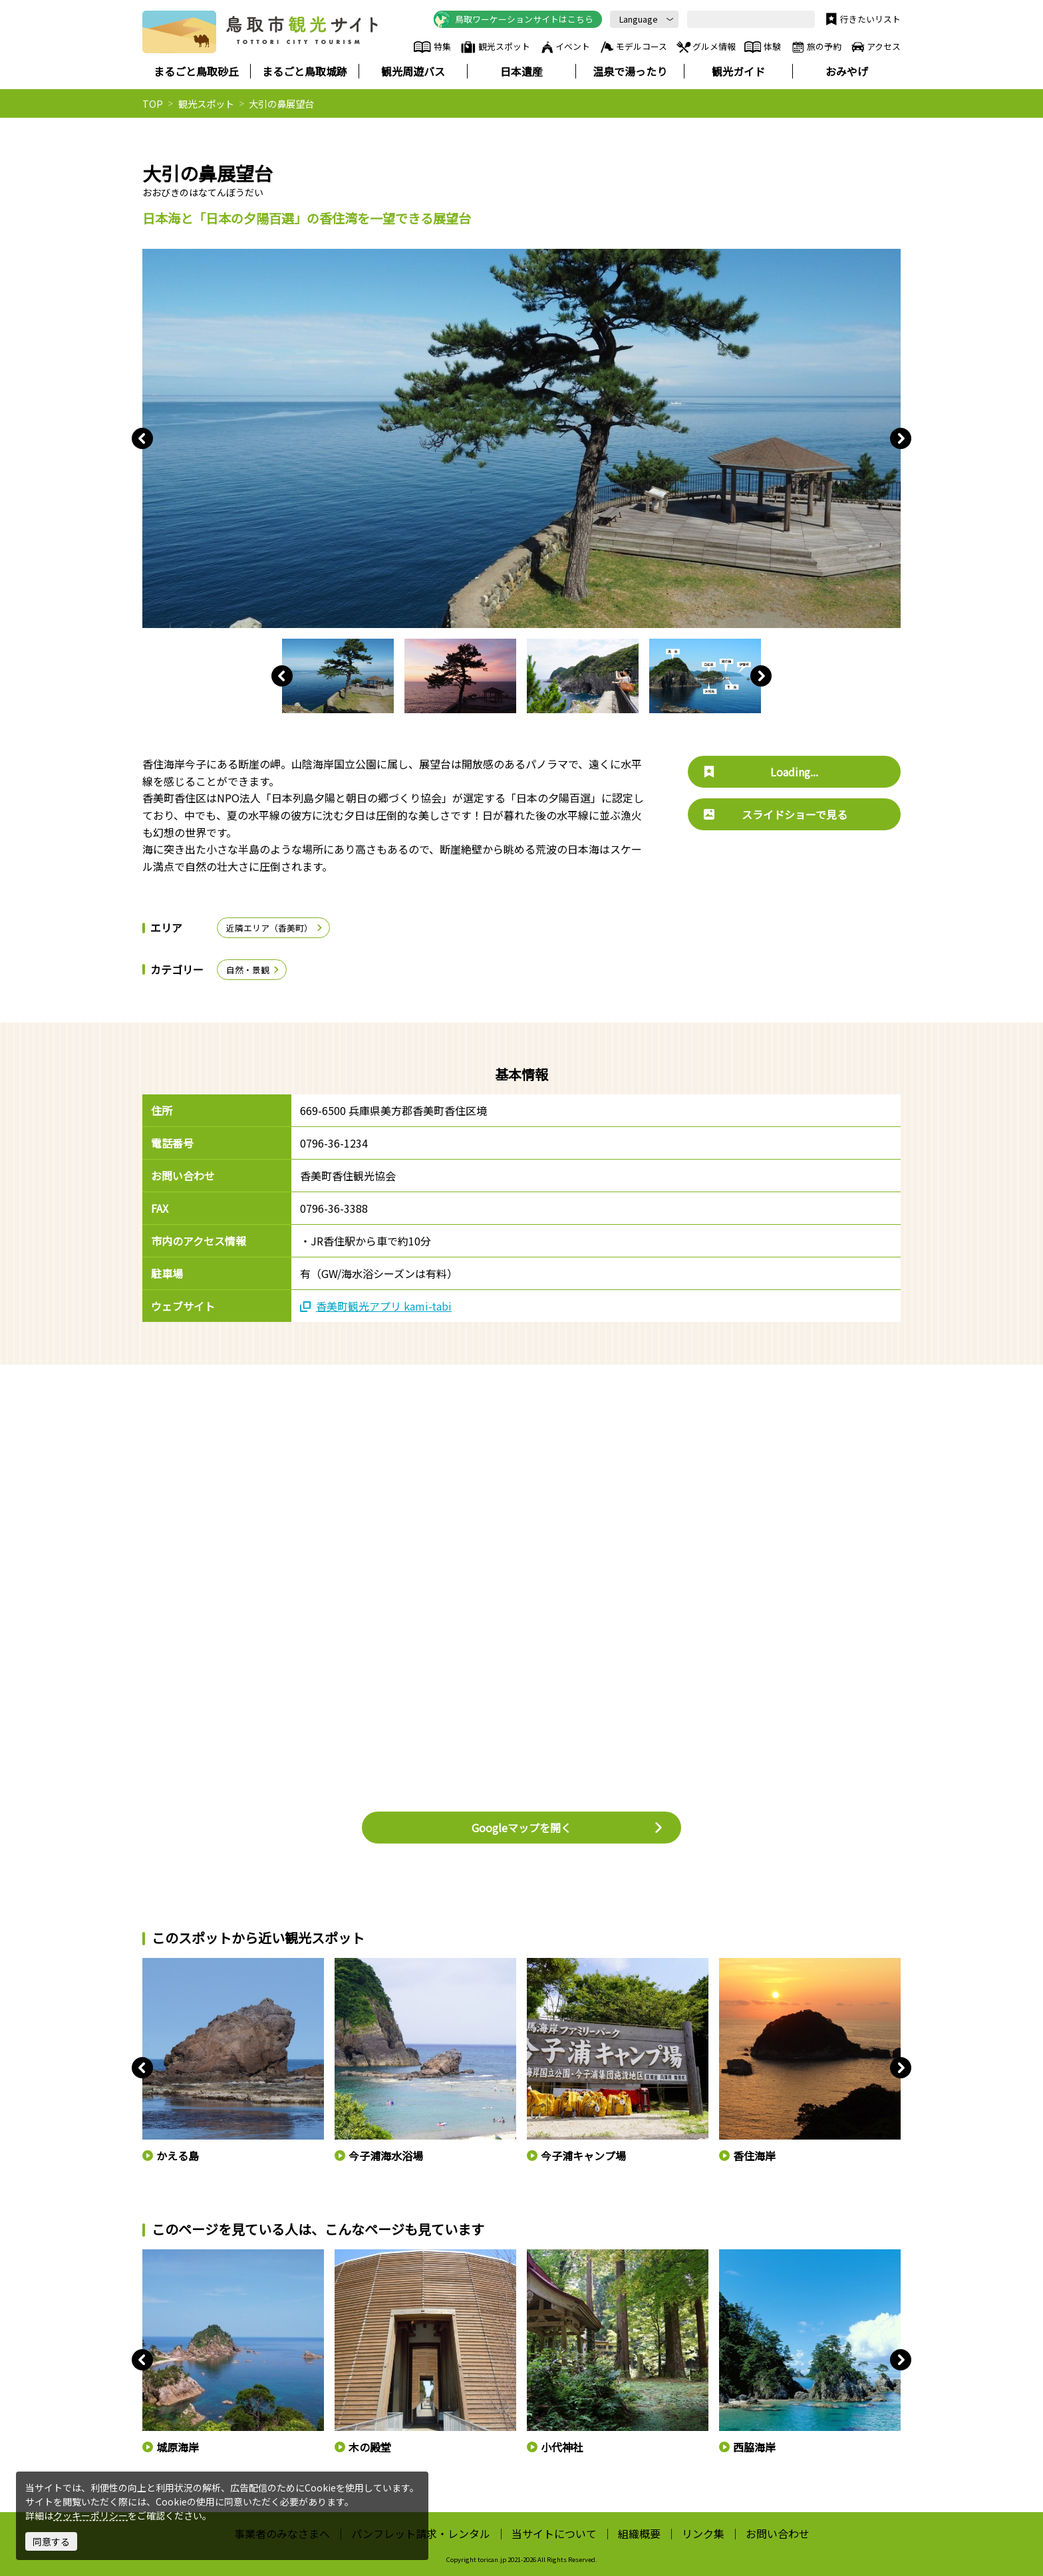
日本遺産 (521, 71)
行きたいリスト (862, 19)
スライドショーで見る (775, 814)
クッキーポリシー (90, 2515)
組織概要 (639, 2533)
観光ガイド (738, 71)
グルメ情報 (705, 47)
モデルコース (633, 47)
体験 (762, 47)
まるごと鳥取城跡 (304, 71)
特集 (432, 47)
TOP (152, 103)
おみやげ (846, 71)
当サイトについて (554, 2533)
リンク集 (703, 2533)
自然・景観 (253, 969)
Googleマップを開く (568, 1828)
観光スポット (495, 47)
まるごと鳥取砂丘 (196, 71)
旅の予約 (815, 47)
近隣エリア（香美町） (275, 927)
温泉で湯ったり (630, 71)
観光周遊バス (413, 71)
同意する (51, 2541)
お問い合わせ (778, 2533)
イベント (565, 47)
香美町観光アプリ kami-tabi (376, 1306)
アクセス (875, 47)
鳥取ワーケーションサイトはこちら (513, 19)
